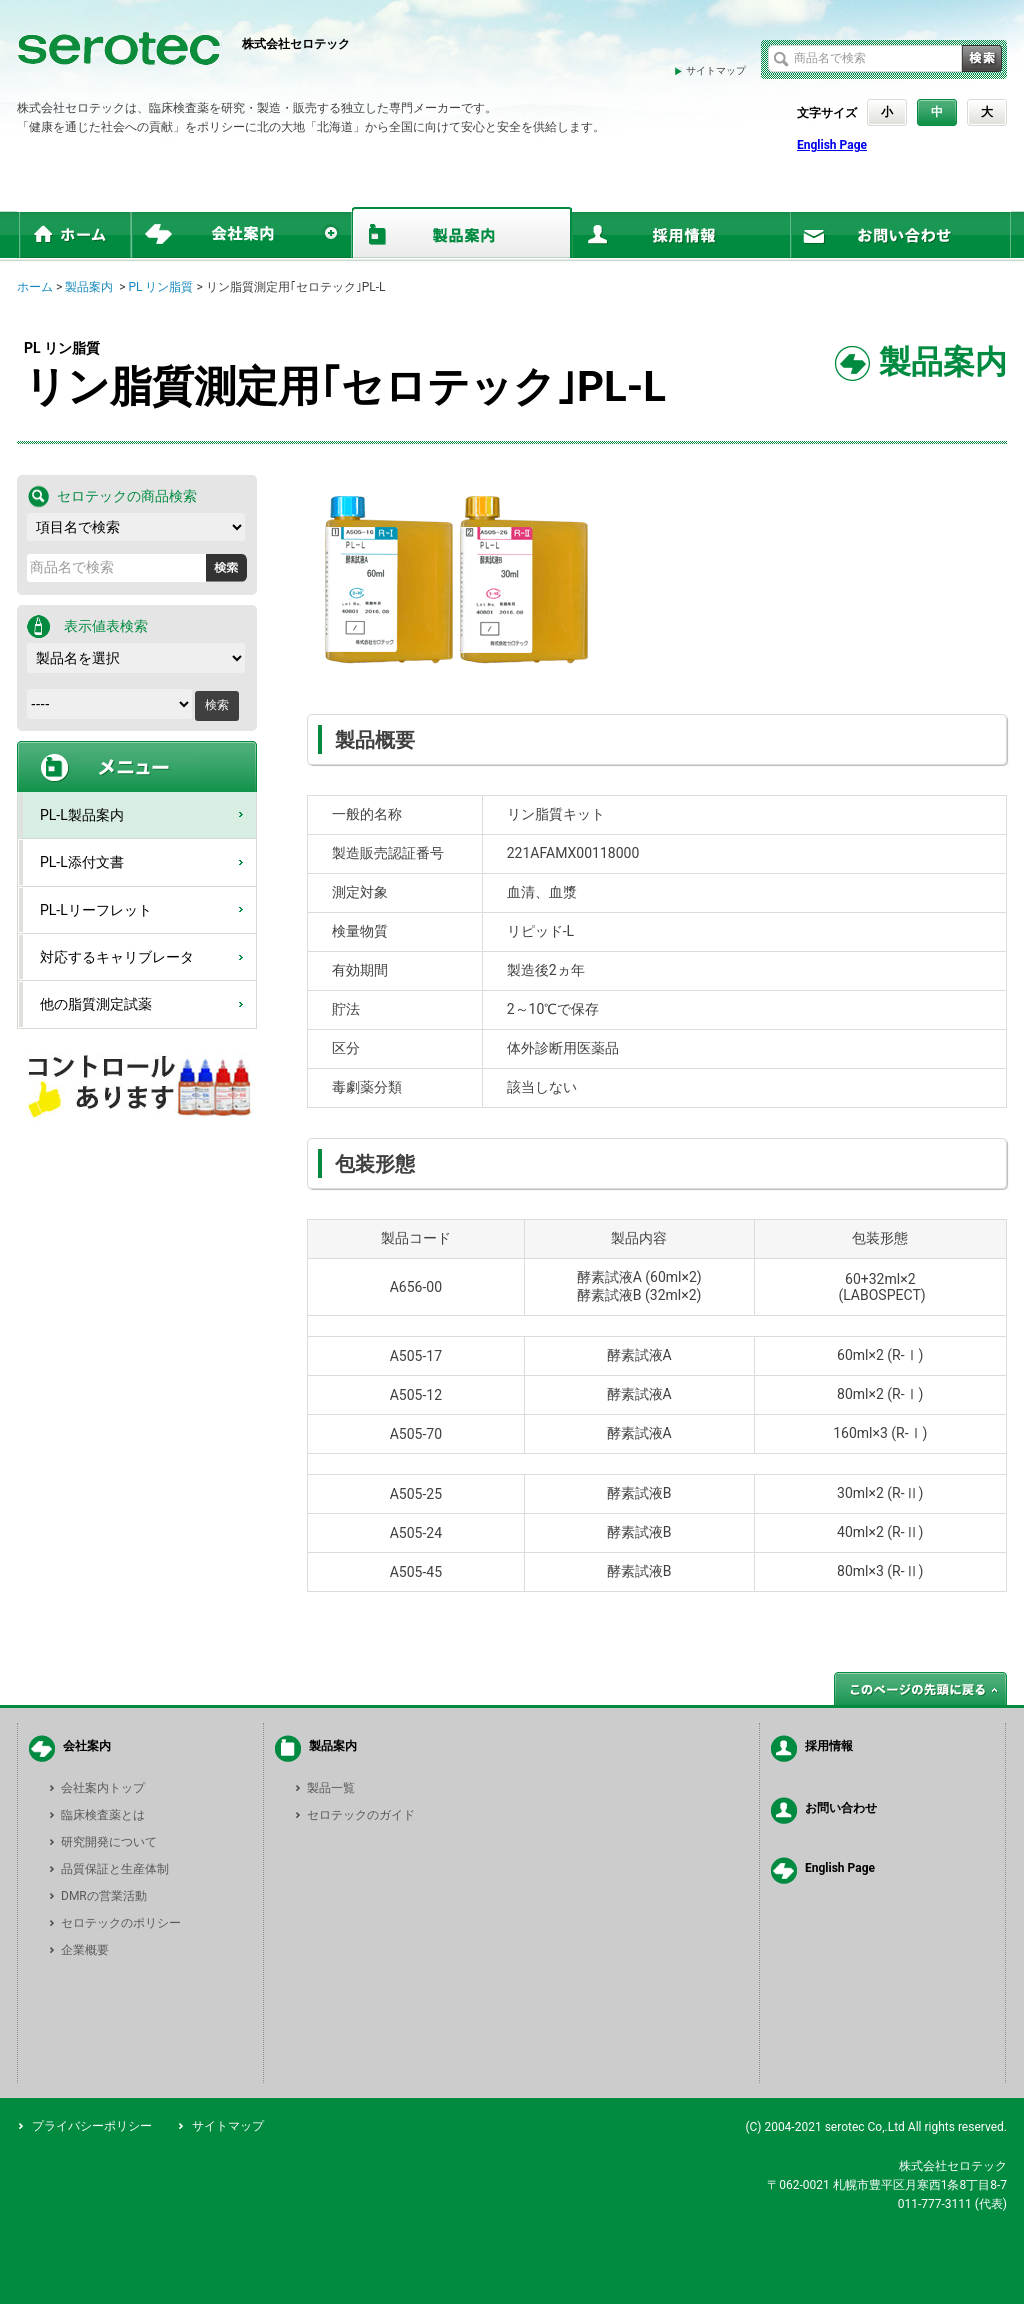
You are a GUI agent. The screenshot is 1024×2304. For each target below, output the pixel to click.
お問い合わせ (841, 1808)
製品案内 (89, 287)
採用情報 (829, 1746)
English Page (832, 145)
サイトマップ (716, 70)
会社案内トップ (103, 1788)
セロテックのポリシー (121, 1923)
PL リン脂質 (160, 287)
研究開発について (109, 1842)
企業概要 (85, 1950)
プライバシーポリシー (92, 2126)
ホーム (35, 287)
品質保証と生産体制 (115, 1869)
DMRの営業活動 (104, 1896)
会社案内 (87, 1746)
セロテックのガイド (361, 1815)
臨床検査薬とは (103, 1815)
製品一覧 (331, 1788)
